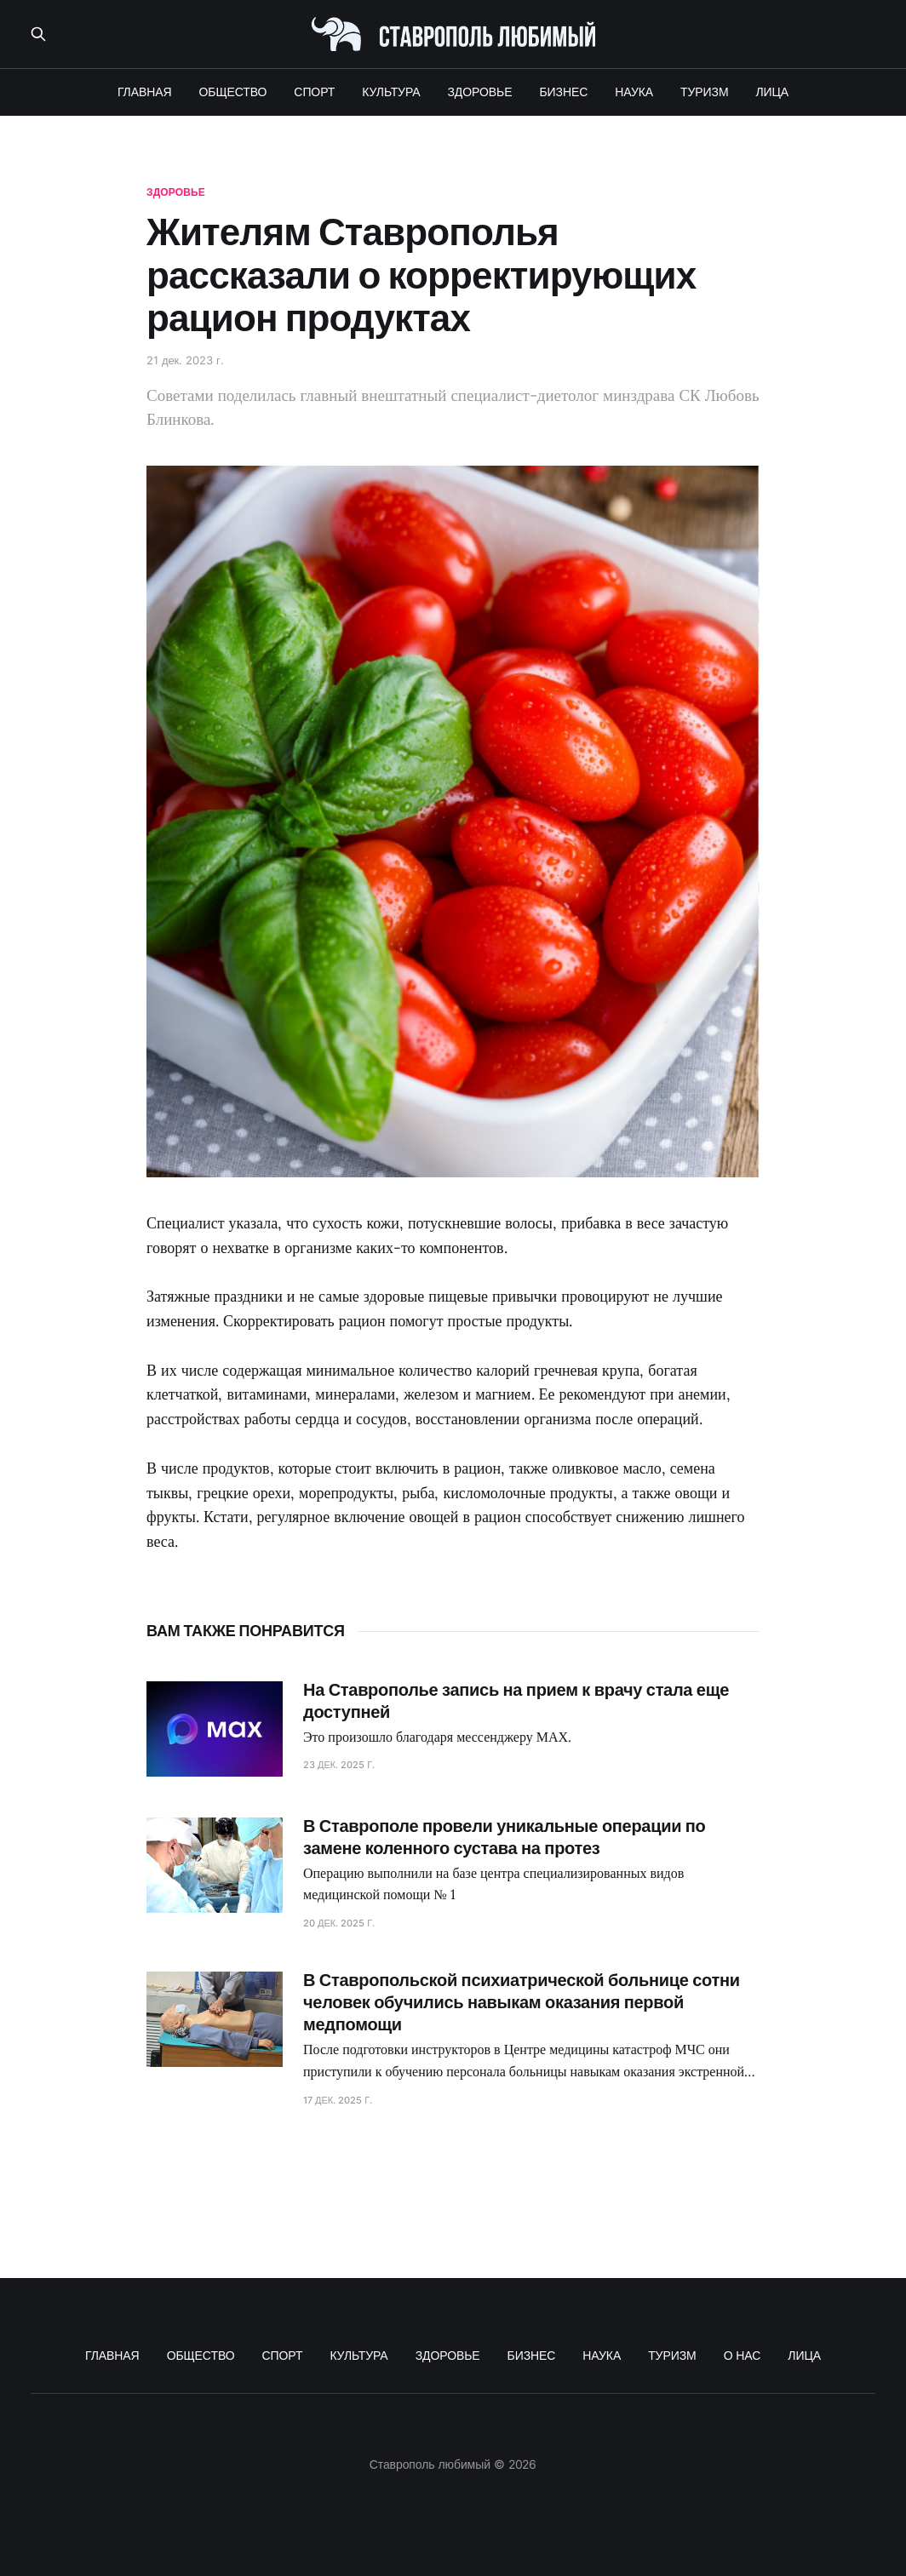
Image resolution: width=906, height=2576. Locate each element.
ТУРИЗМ (704, 91)
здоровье (175, 192)
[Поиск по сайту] (38, 34)
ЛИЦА (772, 91)
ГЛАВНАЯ (145, 91)
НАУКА (634, 91)
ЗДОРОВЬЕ (480, 91)
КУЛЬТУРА (391, 91)
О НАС (742, 2355)
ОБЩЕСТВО (233, 91)
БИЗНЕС (563, 91)
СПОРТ (314, 91)
